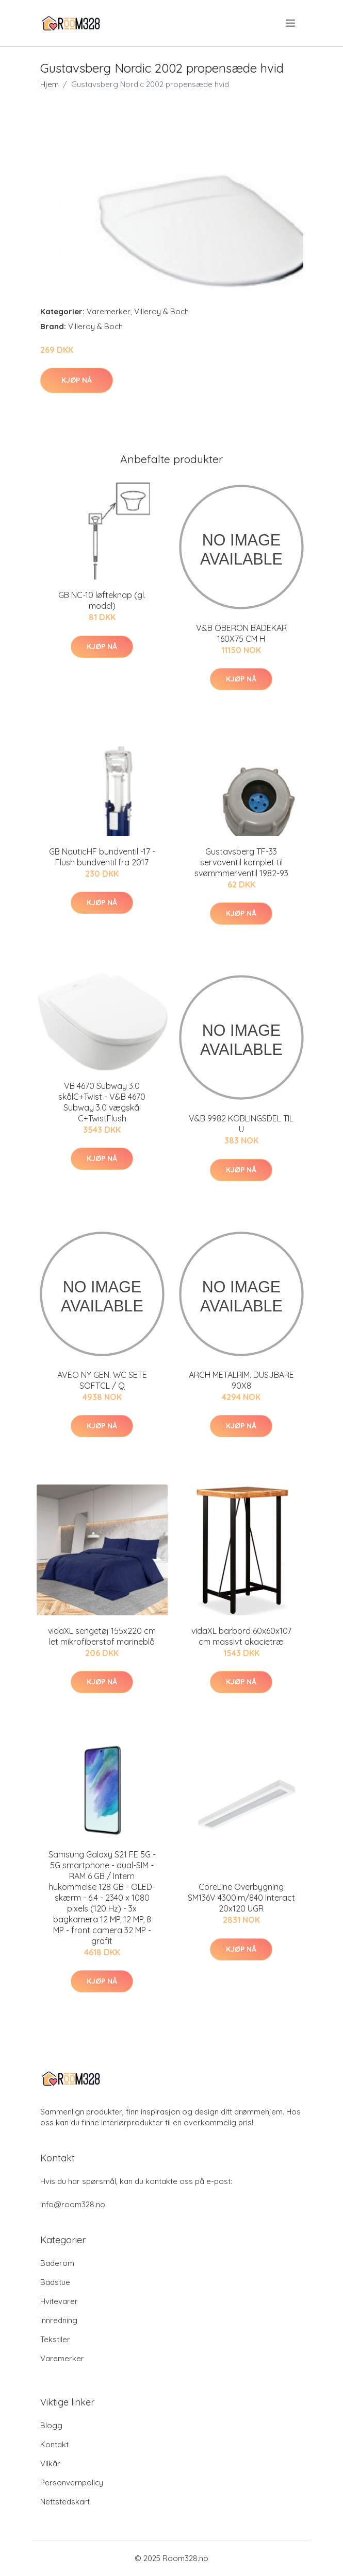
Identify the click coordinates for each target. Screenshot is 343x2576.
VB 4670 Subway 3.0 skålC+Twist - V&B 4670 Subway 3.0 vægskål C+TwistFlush (101, 1102)
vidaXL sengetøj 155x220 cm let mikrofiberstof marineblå (102, 1636)
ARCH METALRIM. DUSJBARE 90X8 (241, 1380)
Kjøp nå (76, 380)
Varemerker (108, 311)
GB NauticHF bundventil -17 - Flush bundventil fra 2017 (102, 856)
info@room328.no (72, 2204)
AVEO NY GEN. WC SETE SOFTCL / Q (102, 1380)
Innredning (58, 2320)
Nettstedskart (65, 2501)
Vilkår (50, 2463)
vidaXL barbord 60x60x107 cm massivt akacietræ (241, 1636)
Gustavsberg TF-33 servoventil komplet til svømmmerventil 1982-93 (241, 862)
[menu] (291, 23)
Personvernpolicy (71, 2482)
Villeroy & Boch (161, 311)
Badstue (55, 2282)
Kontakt (54, 2444)
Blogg (51, 2425)
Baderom (57, 2263)
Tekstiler (55, 2339)
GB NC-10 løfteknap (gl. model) (101, 600)
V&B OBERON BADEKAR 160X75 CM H (241, 633)
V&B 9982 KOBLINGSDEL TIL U (241, 1123)
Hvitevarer (59, 2301)
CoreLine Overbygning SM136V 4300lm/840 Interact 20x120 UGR (241, 1898)
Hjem (49, 84)
